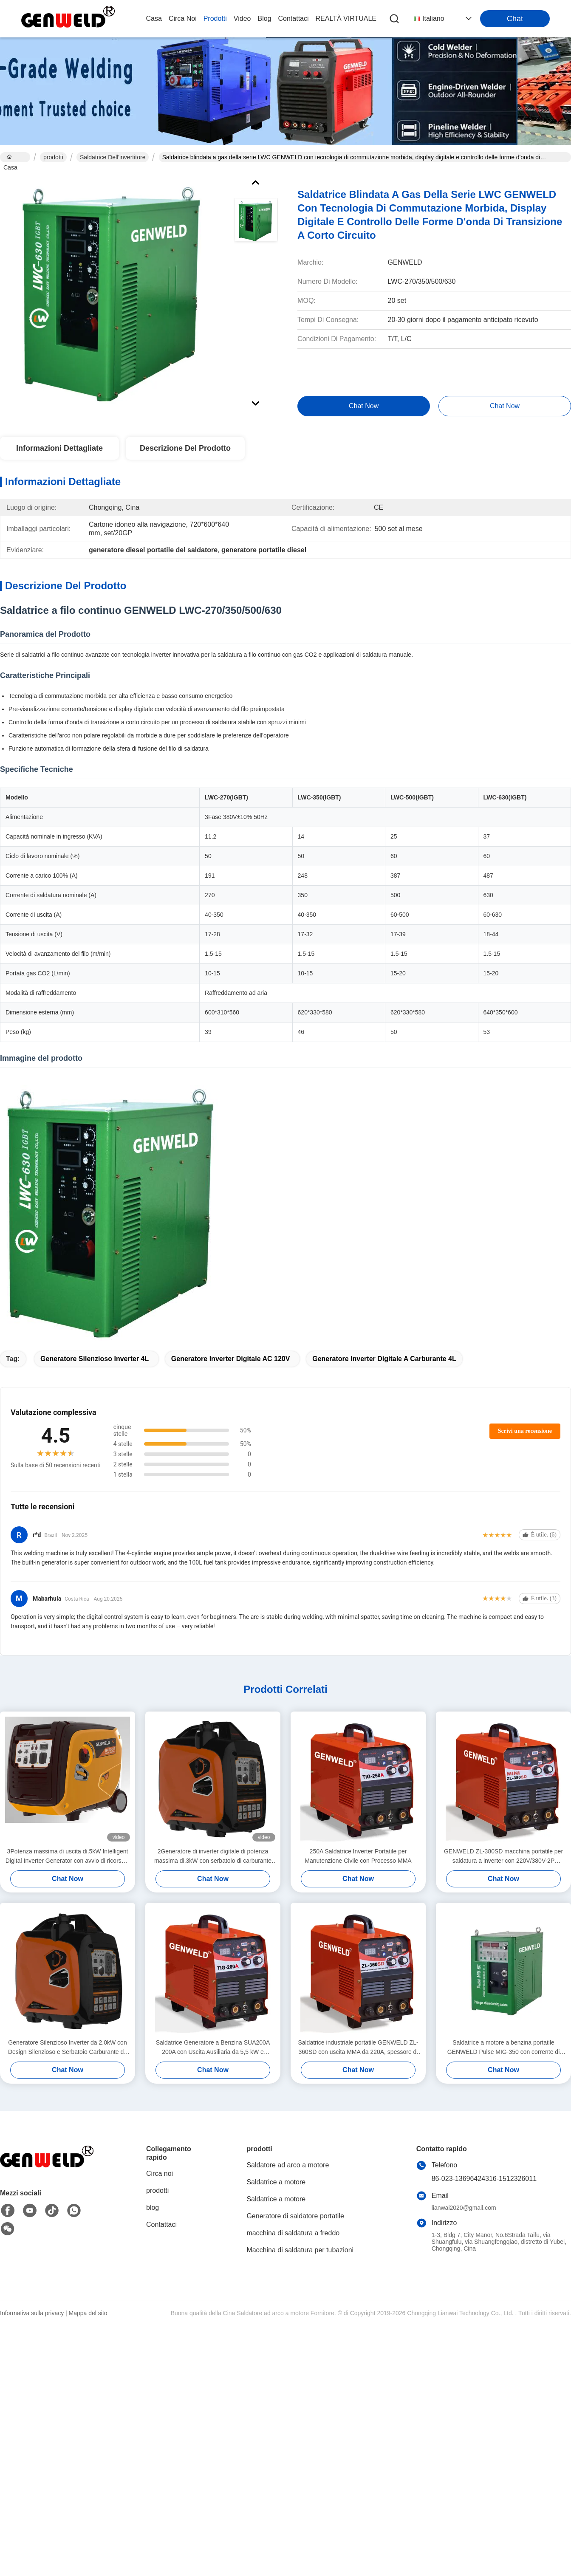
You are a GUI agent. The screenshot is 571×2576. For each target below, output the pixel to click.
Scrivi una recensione (525, 1431)
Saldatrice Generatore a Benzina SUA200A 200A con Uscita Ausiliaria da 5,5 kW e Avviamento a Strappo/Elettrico (213, 2047)
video (242, 18)
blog (264, 18)
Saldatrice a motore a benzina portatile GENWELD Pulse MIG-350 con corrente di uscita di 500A (503, 2047)
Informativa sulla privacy (32, 2313)
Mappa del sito (88, 2313)
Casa (154, 18)
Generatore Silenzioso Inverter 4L (94, 1358)
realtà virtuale (346, 18)
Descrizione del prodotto (185, 448)
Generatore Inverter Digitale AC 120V (230, 1358)
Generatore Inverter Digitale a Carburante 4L (384, 1358)
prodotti (215, 18)
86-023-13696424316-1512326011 (484, 2178)
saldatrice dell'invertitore (112, 157)
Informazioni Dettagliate (59, 448)
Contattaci (293, 18)
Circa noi (183, 18)
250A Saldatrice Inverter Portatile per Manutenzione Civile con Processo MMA (358, 1856)
